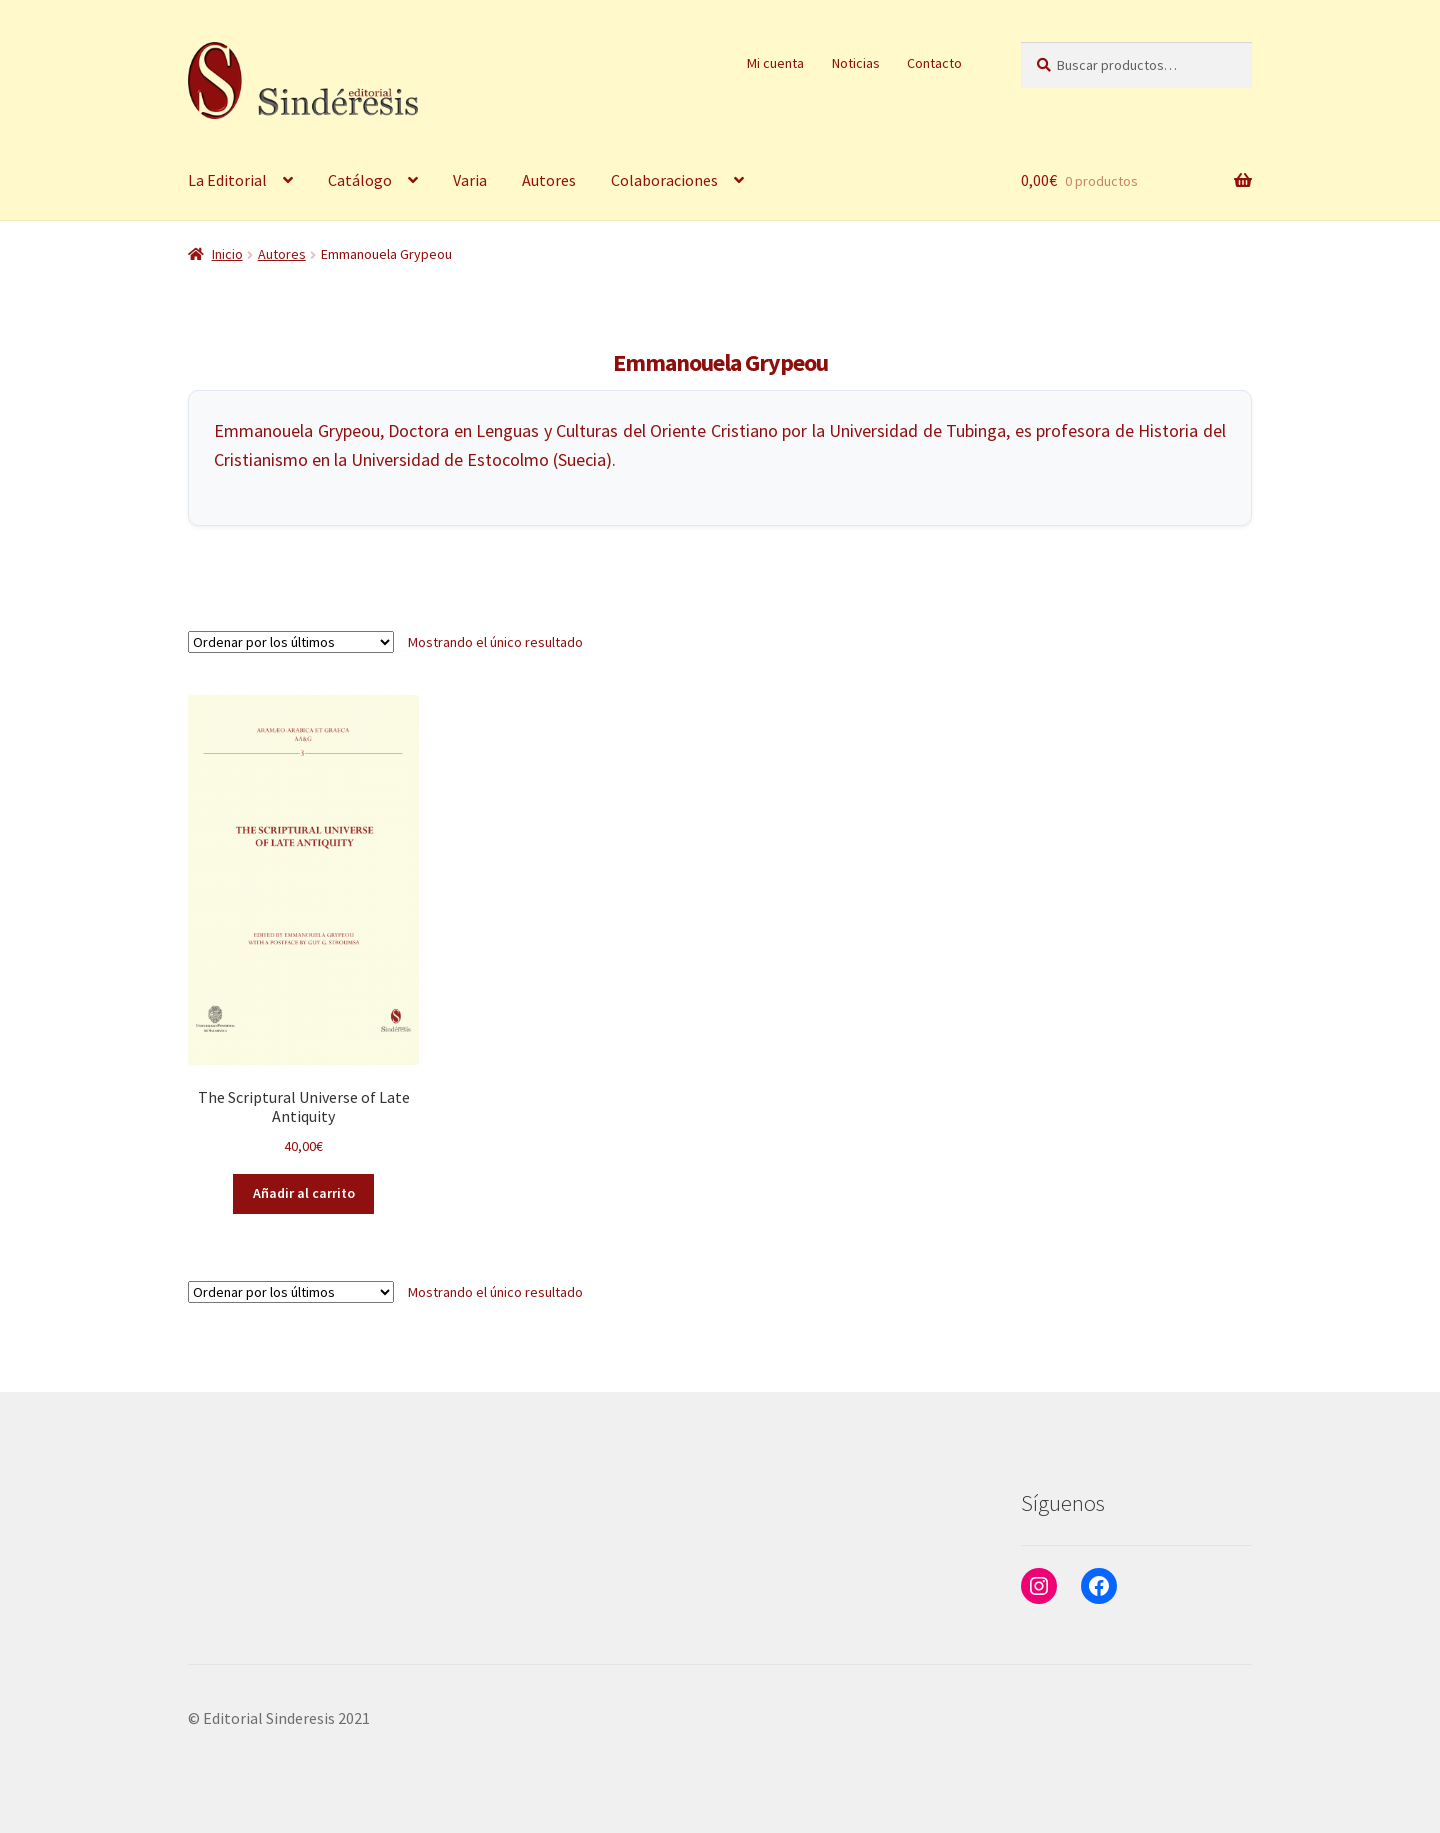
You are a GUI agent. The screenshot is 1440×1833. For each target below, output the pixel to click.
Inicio (227, 254)
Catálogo (360, 180)
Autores (549, 180)
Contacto (934, 63)
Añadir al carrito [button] (304, 1193)
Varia (470, 180)
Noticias (856, 63)
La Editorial (227, 180)
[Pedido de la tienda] (291, 642)
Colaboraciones (664, 180)
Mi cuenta (775, 63)
